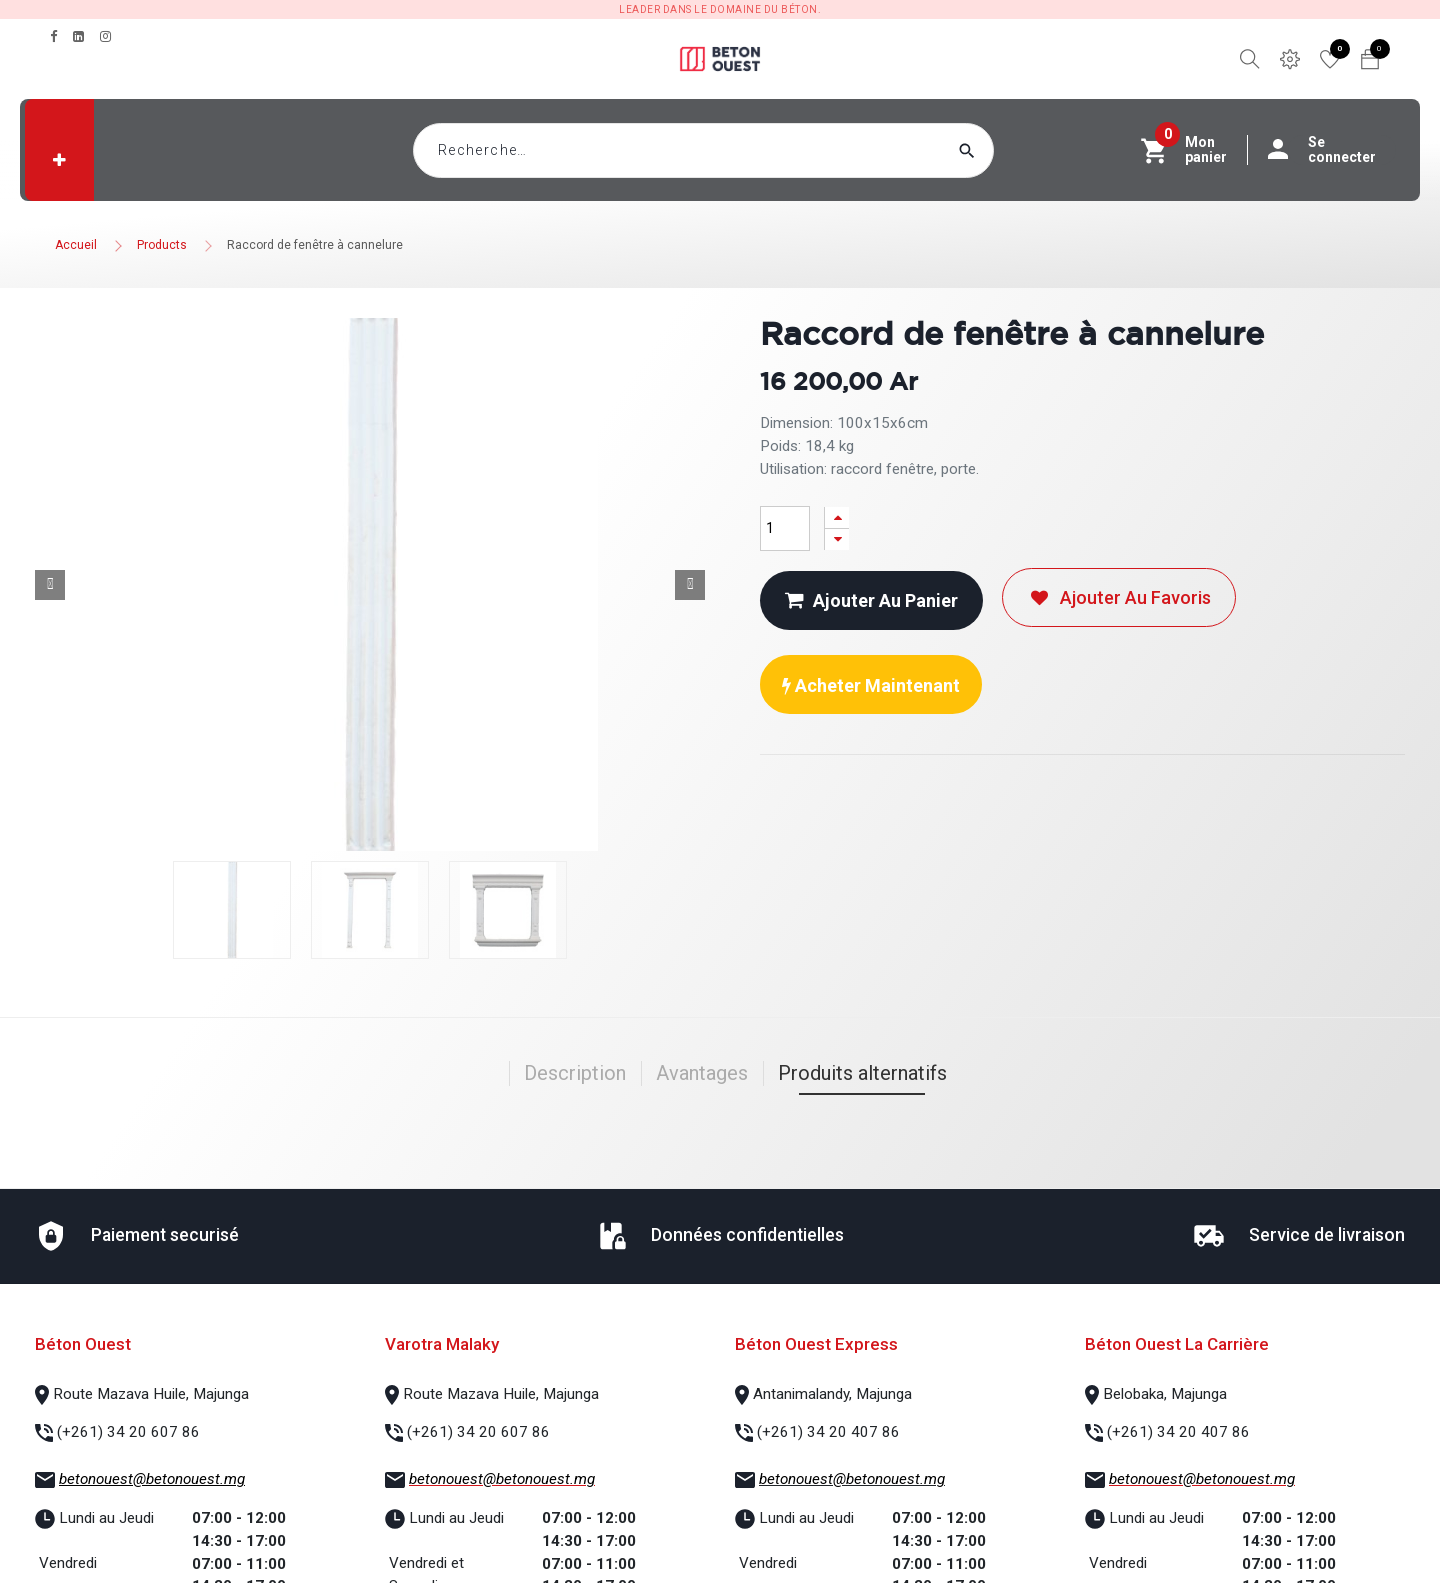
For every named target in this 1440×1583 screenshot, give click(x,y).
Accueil (76, 245)
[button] (59, 160)
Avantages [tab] (702, 1073)
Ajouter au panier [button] (871, 600)
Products (162, 245)
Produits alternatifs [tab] (862, 1073)
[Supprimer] (837, 539)
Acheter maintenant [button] (871, 685)
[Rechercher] (1005, 150)
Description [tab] (575, 1073)
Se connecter (1332, 150)
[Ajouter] (837, 517)
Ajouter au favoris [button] (1119, 597)
